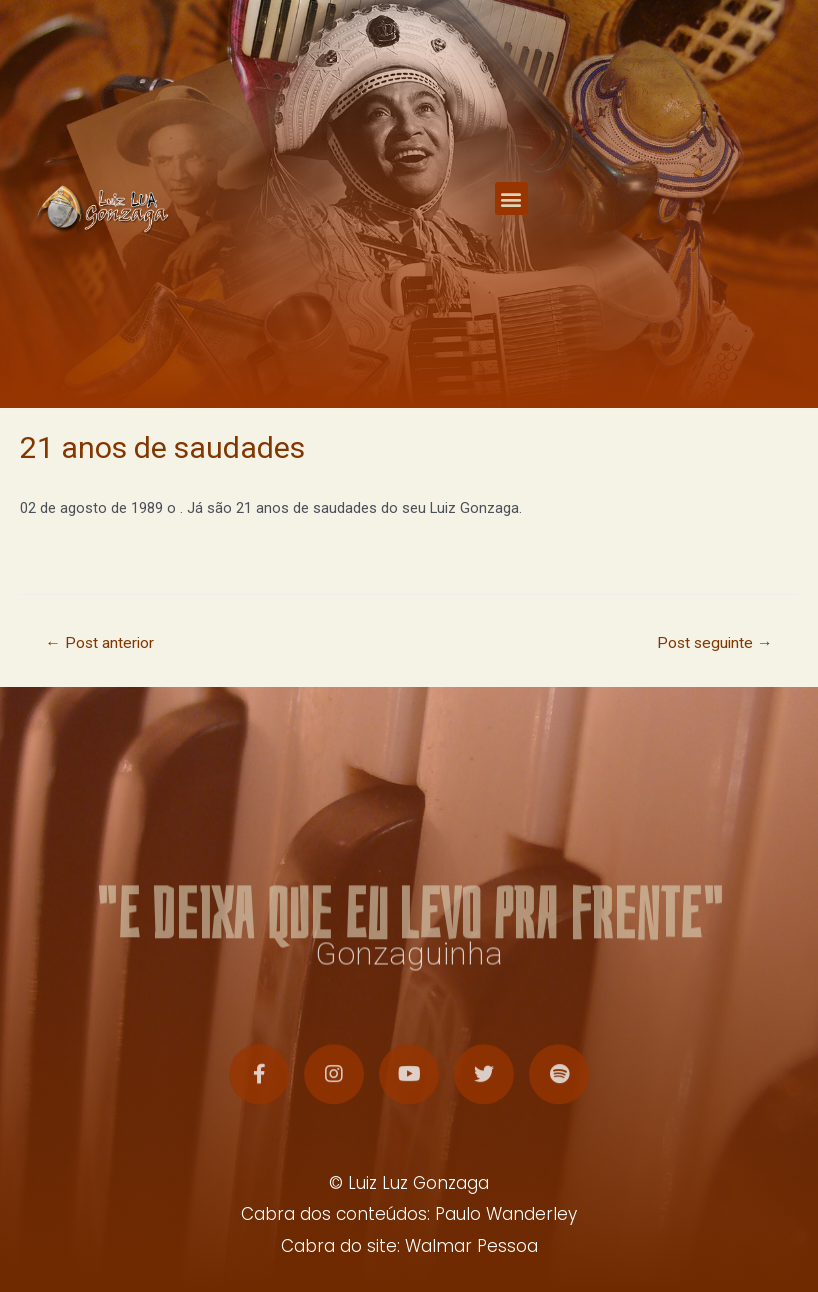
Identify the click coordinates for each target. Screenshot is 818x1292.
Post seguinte (715, 643)
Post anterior (99, 643)
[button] (511, 197)
